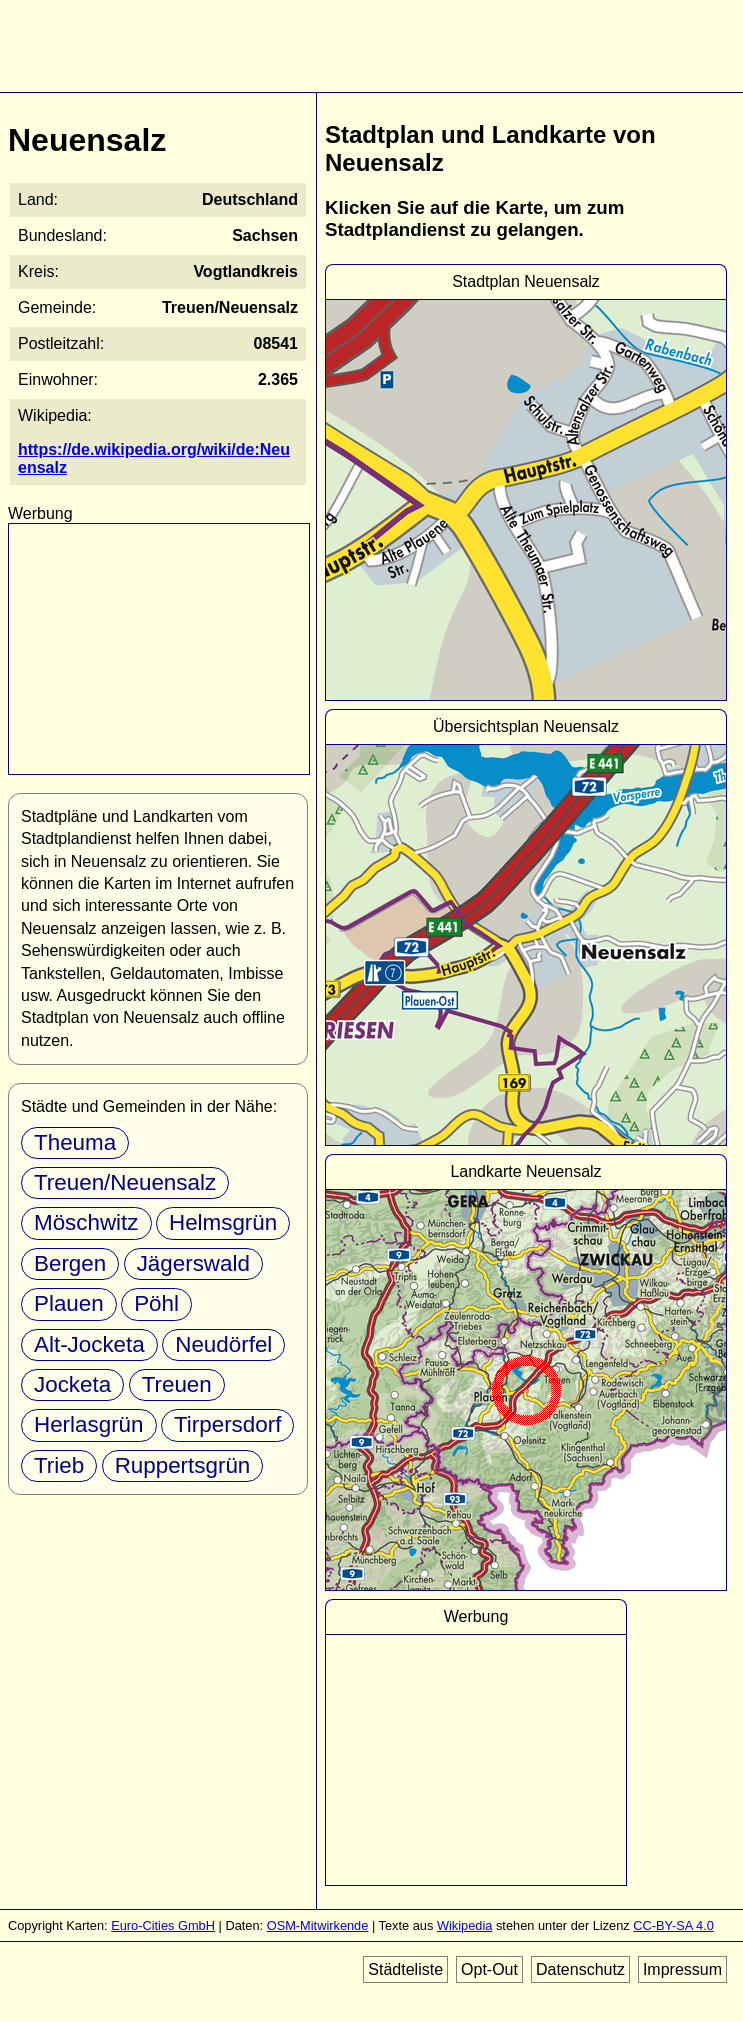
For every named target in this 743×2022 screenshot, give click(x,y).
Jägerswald (193, 1263)
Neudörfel (223, 1344)
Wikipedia (464, 1925)
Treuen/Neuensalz (125, 1182)
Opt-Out (489, 1969)
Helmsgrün (223, 1222)
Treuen (177, 1384)
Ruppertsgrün (183, 1465)
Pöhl (156, 1303)
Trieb (59, 1465)
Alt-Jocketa (89, 1344)
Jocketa (72, 1384)
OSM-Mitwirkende (318, 1925)
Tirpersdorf (227, 1424)
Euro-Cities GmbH (163, 1925)
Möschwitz (86, 1222)
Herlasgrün (89, 1424)
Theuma (75, 1142)
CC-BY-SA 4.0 (673, 1925)
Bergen (70, 1263)
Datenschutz (580, 1969)
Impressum (682, 1969)
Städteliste (405, 1969)
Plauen (69, 1303)
